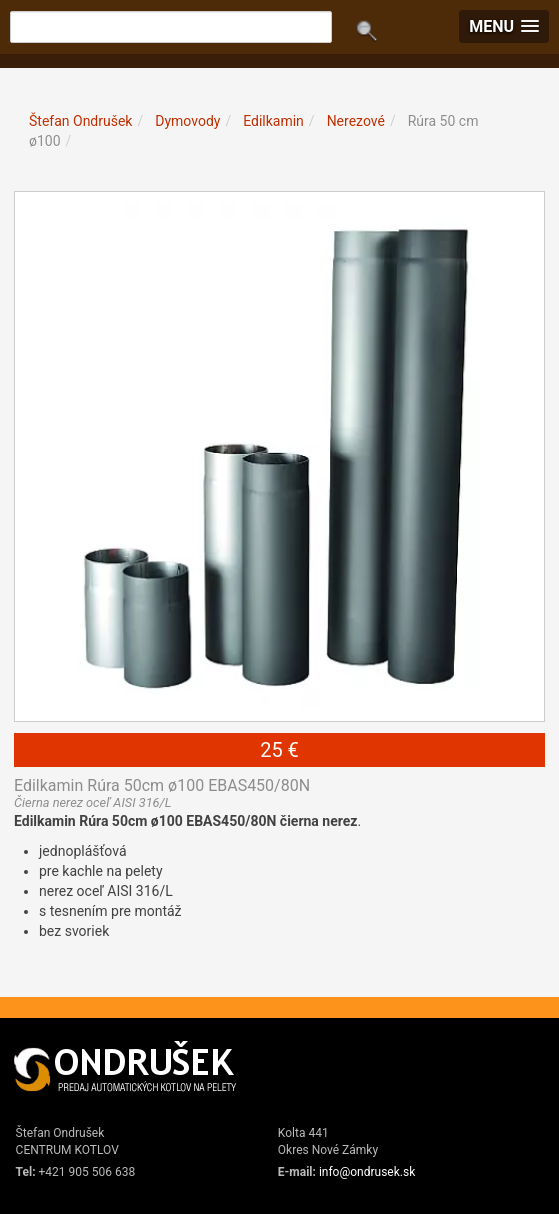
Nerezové (356, 121)
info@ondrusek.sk (367, 1172)
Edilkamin (273, 121)
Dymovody (187, 121)
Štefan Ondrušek (80, 121)
